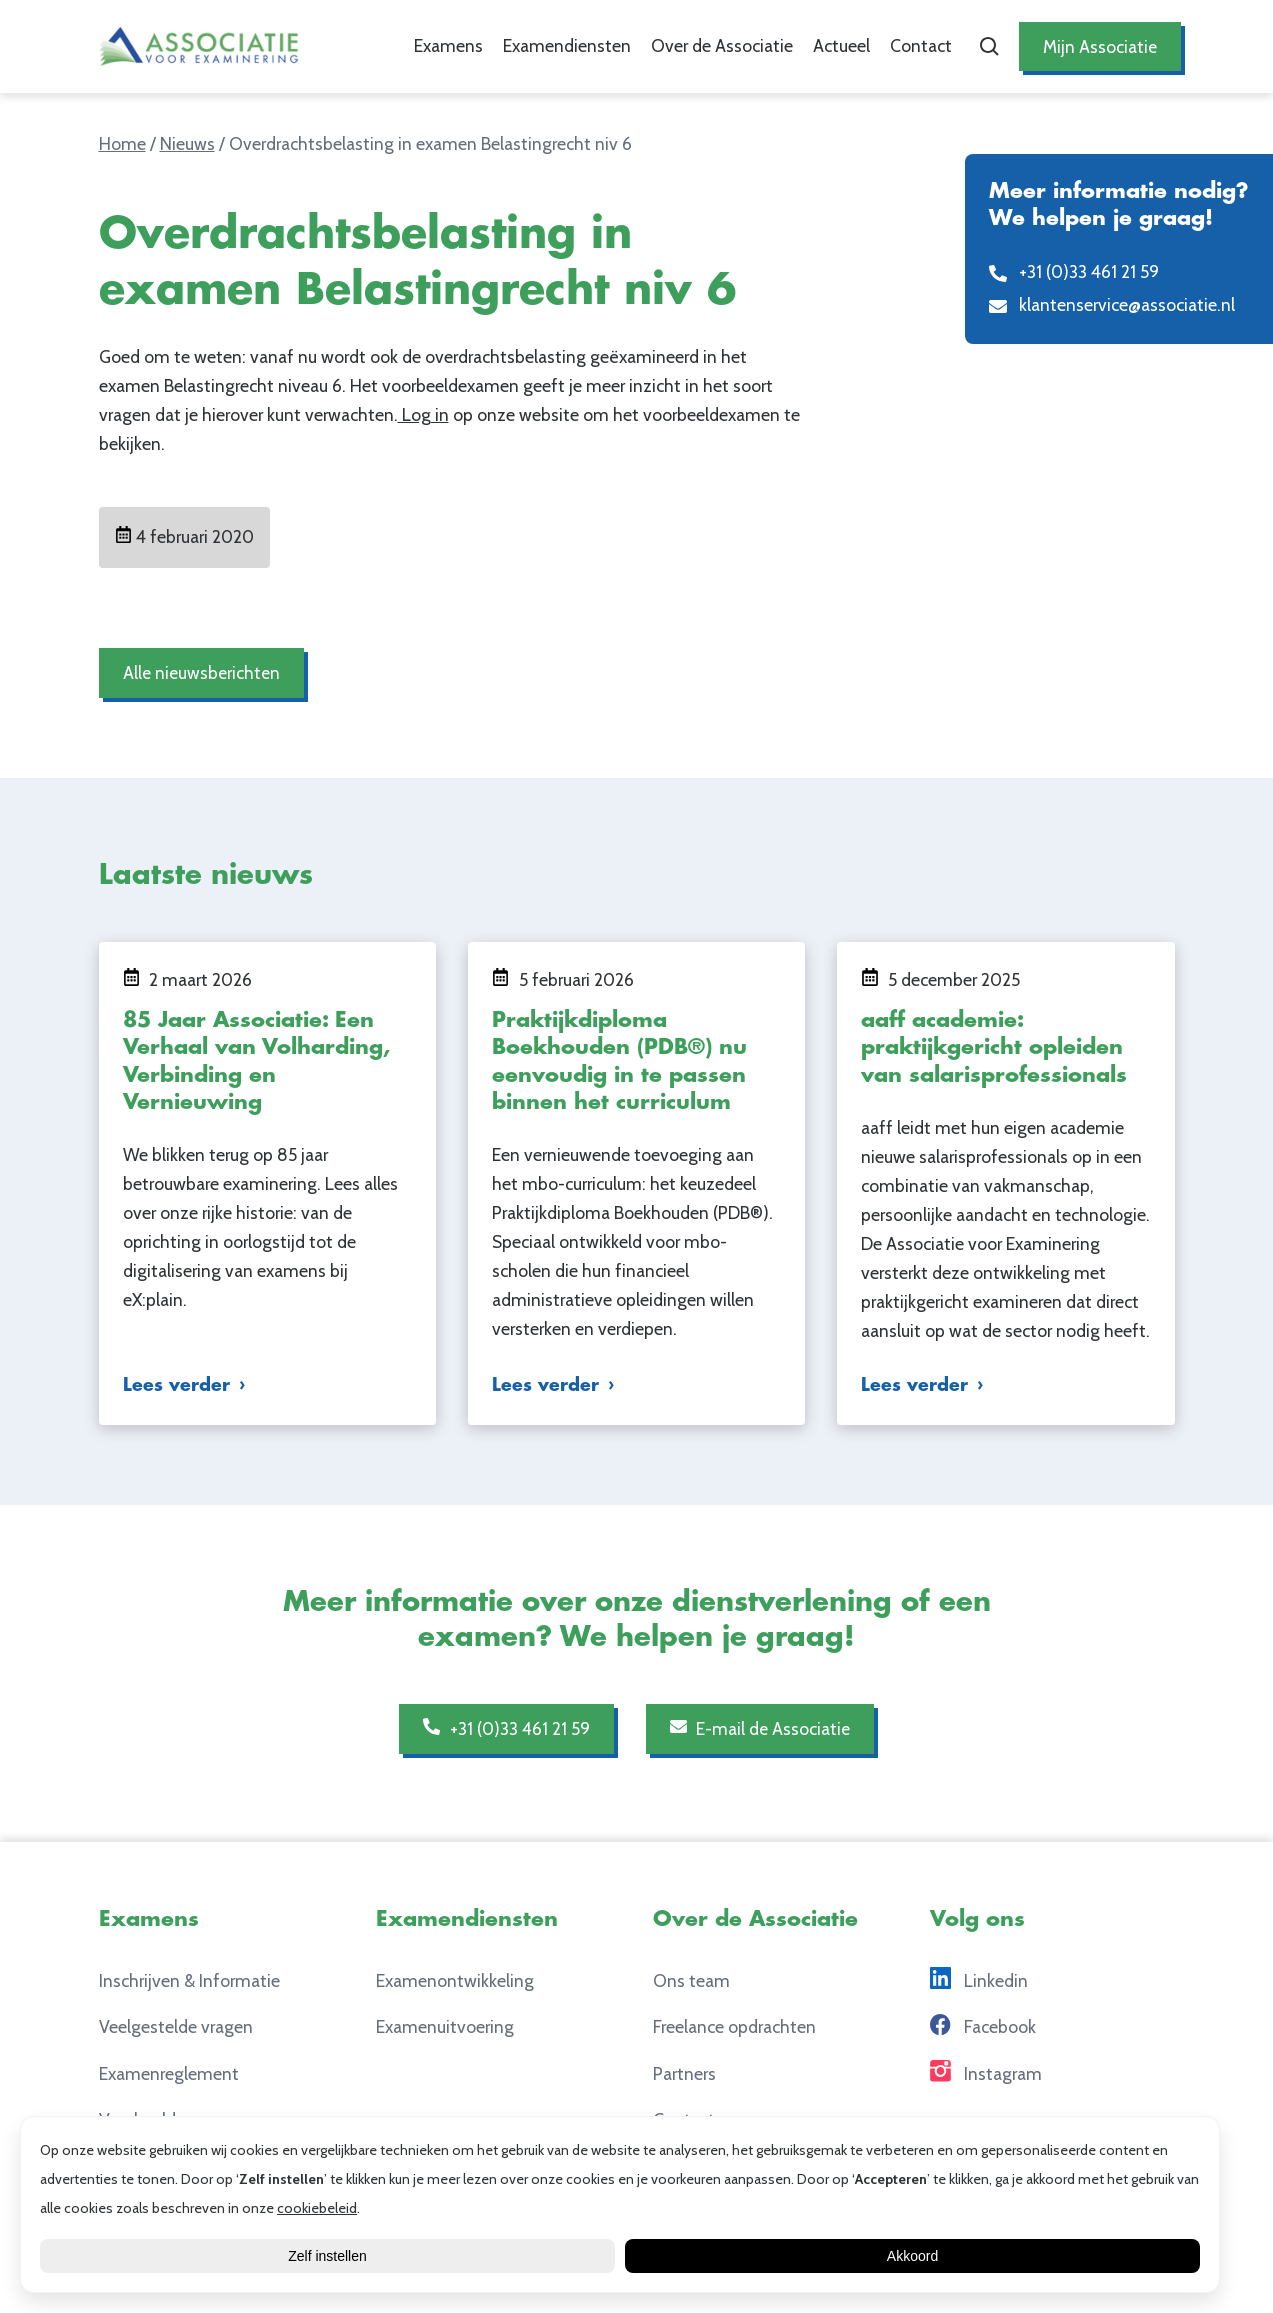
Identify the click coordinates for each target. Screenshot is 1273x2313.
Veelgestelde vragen (176, 2026)
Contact (921, 45)
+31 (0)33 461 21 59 (506, 1728)
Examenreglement (169, 2073)
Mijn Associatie (1100, 46)
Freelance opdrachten (734, 2026)
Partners (684, 2073)
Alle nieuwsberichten (201, 672)
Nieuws (187, 143)
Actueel (841, 45)
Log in (423, 414)
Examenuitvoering (445, 2026)
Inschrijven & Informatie (189, 1980)
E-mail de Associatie (760, 1728)
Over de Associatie (722, 45)
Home (122, 143)
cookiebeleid (317, 2208)
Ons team (691, 1980)
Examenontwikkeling (455, 1980)
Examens (448, 45)
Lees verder (176, 1385)
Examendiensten (567, 45)
